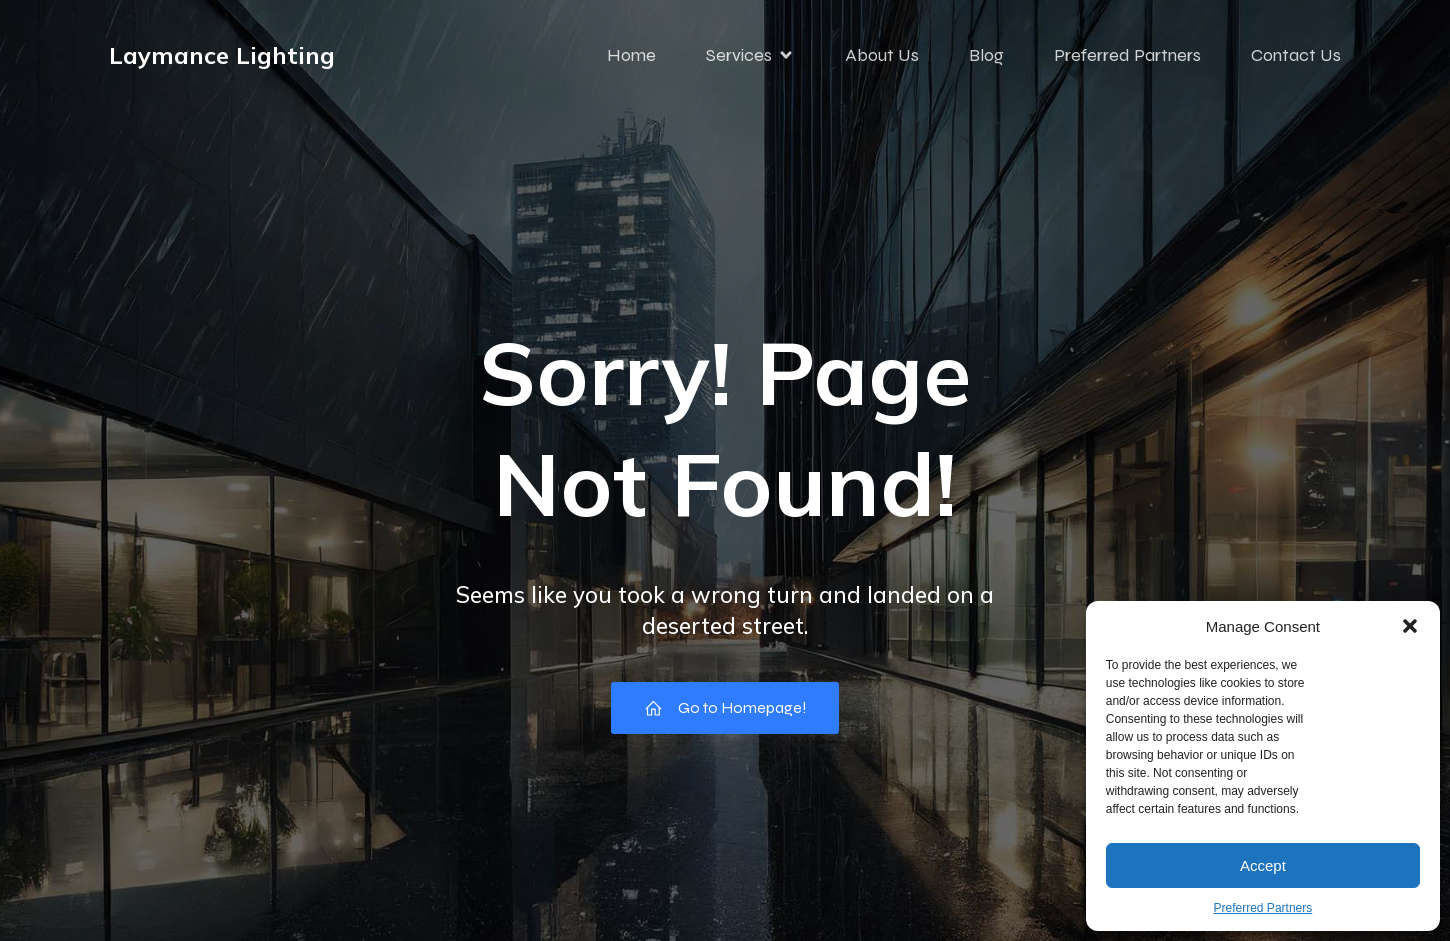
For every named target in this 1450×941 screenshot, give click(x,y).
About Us (882, 55)
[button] (1410, 626)
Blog (986, 55)
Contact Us (1296, 55)
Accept (1263, 865)
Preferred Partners (1263, 908)
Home (631, 55)
